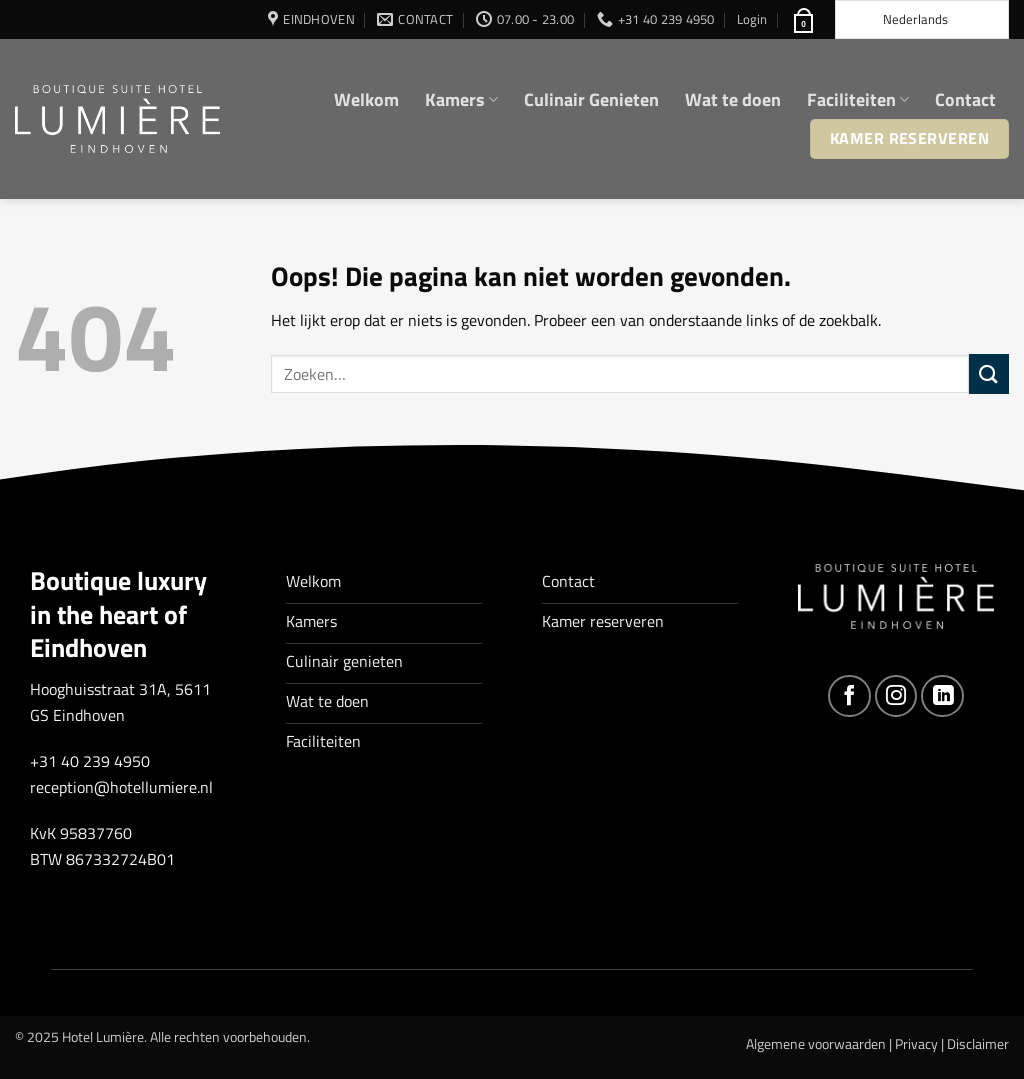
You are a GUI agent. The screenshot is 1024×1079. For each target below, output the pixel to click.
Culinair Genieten (591, 99)
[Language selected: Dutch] (922, 19)
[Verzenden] (989, 373)
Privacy (916, 1044)
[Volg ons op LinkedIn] (942, 696)
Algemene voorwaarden (816, 1044)
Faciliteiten (858, 99)
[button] (752, 19)
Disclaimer (978, 1044)
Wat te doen (733, 99)
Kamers (461, 99)
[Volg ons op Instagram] (896, 696)
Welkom (366, 99)
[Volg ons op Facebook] (849, 696)
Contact (965, 99)
